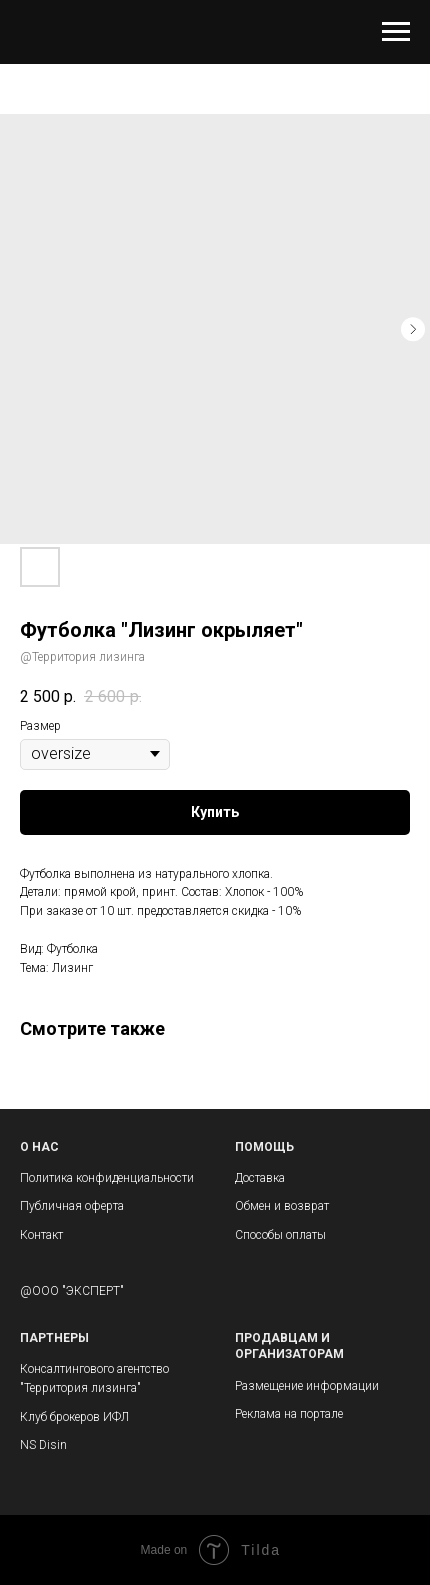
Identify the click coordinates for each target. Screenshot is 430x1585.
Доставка (260, 1178)
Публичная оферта (72, 1206)
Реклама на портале (289, 1414)
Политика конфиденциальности (107, 1178)
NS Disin (43, 1445)
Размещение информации (307, 1386)
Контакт (41, 1235)
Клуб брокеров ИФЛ (74, 1417)
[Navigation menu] (396, 32)
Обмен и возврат (282, 1206)
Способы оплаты (280, 1235)
